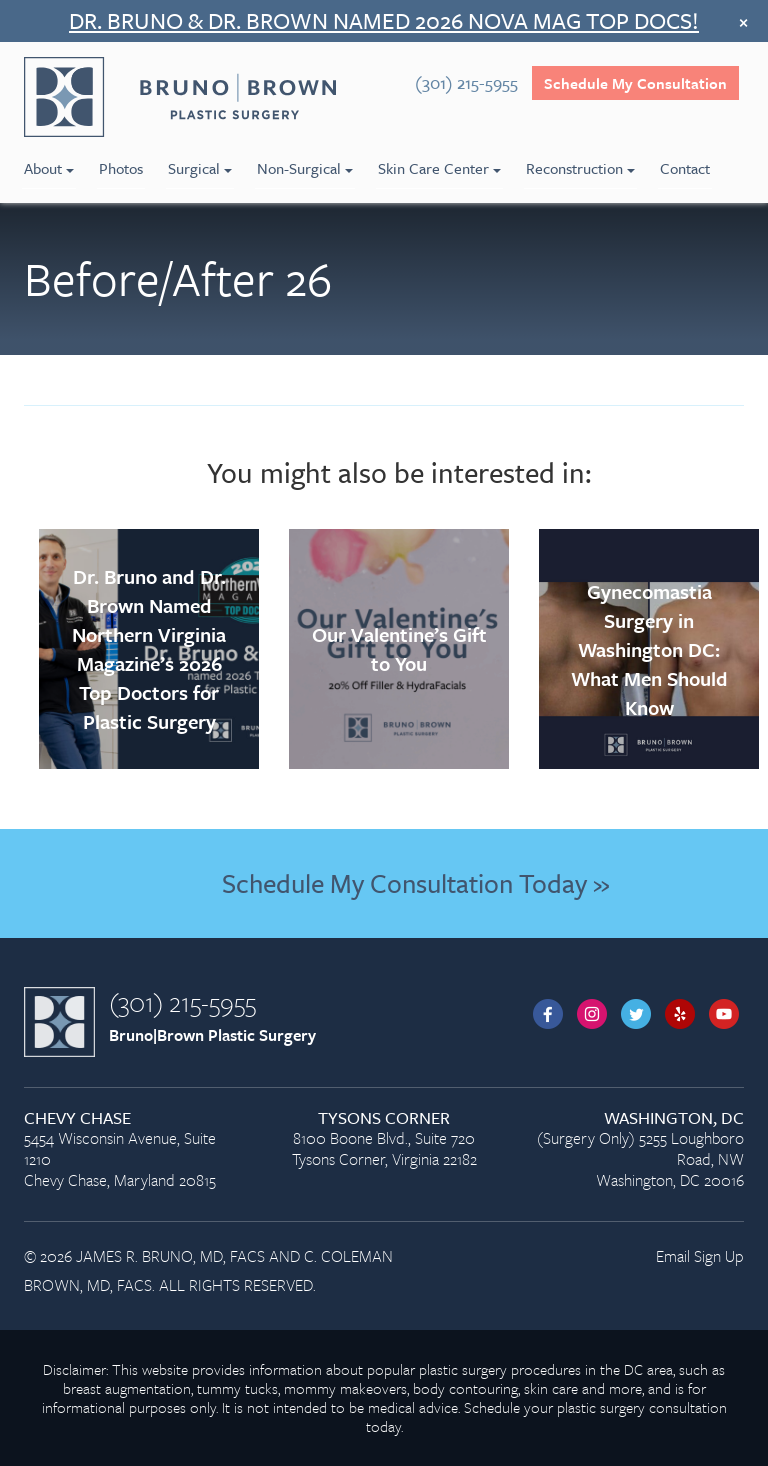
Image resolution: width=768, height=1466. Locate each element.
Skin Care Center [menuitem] (439, 168)
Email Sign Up (700, 1256)
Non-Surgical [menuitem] (305, 168)
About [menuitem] (49, 168)
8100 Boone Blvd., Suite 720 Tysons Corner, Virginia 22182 (384, 1139)
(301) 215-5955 (182, 1002)
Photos (121, 168)
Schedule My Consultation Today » (415, 883)
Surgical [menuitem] (200, 168)
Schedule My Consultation (635, 83)
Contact (685, 168)
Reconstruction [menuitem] (580, 168)
